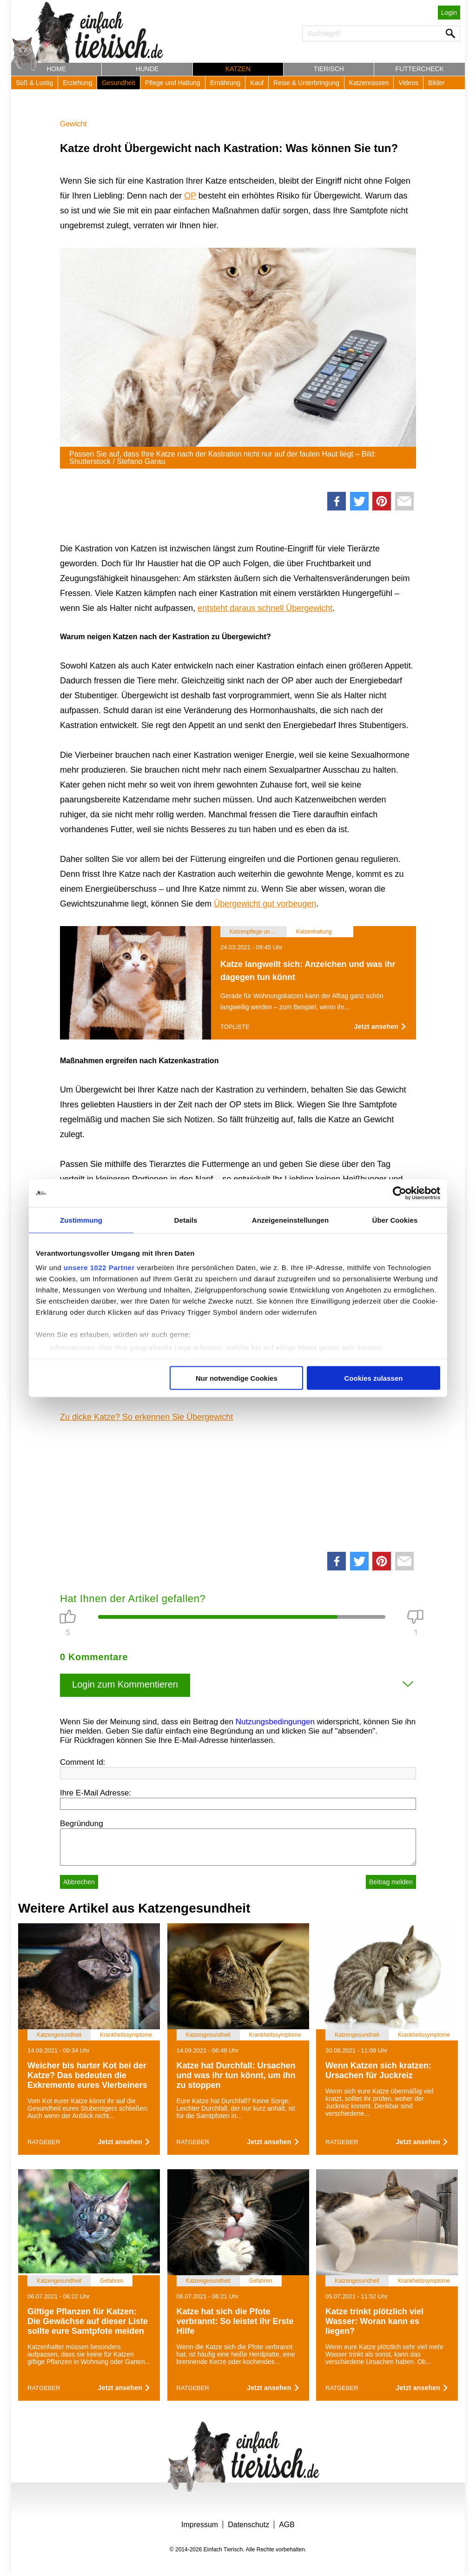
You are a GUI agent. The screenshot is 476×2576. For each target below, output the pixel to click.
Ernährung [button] (225, 82)
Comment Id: (82, 1762)
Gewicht (73, 124)
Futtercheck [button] (420, 69)
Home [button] (56, 69)
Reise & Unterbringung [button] (306, 82)
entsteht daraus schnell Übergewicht (265, 608)
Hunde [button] (147, 69)
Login (449, 12)
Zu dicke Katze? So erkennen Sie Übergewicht (146, 1417)
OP (190, 195)
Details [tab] (186, 1220)
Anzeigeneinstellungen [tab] (290, 1220)
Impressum (199, 2525)
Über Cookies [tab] (395, 1220)
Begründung (81, 1823)
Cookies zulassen (373, 1378)
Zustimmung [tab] (81, 1220)
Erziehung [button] (77, 82)
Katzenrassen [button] (369, 82)
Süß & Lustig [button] (34, 82)
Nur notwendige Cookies (237, 1378)
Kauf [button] (257, 82)
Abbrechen (79, 1882)
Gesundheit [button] (118, 82)
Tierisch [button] (329, 69)
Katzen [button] (238, 69)
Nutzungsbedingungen (275, 1721)
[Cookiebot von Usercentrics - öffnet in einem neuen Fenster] (399, 1193)
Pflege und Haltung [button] (172, 82)
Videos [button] (408, 82)
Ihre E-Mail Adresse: (95, 1792)
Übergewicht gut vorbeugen (265, 903)
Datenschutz (248, 2525)
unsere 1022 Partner (99, 1267)
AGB (287, 2525)
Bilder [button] (436, 82)
